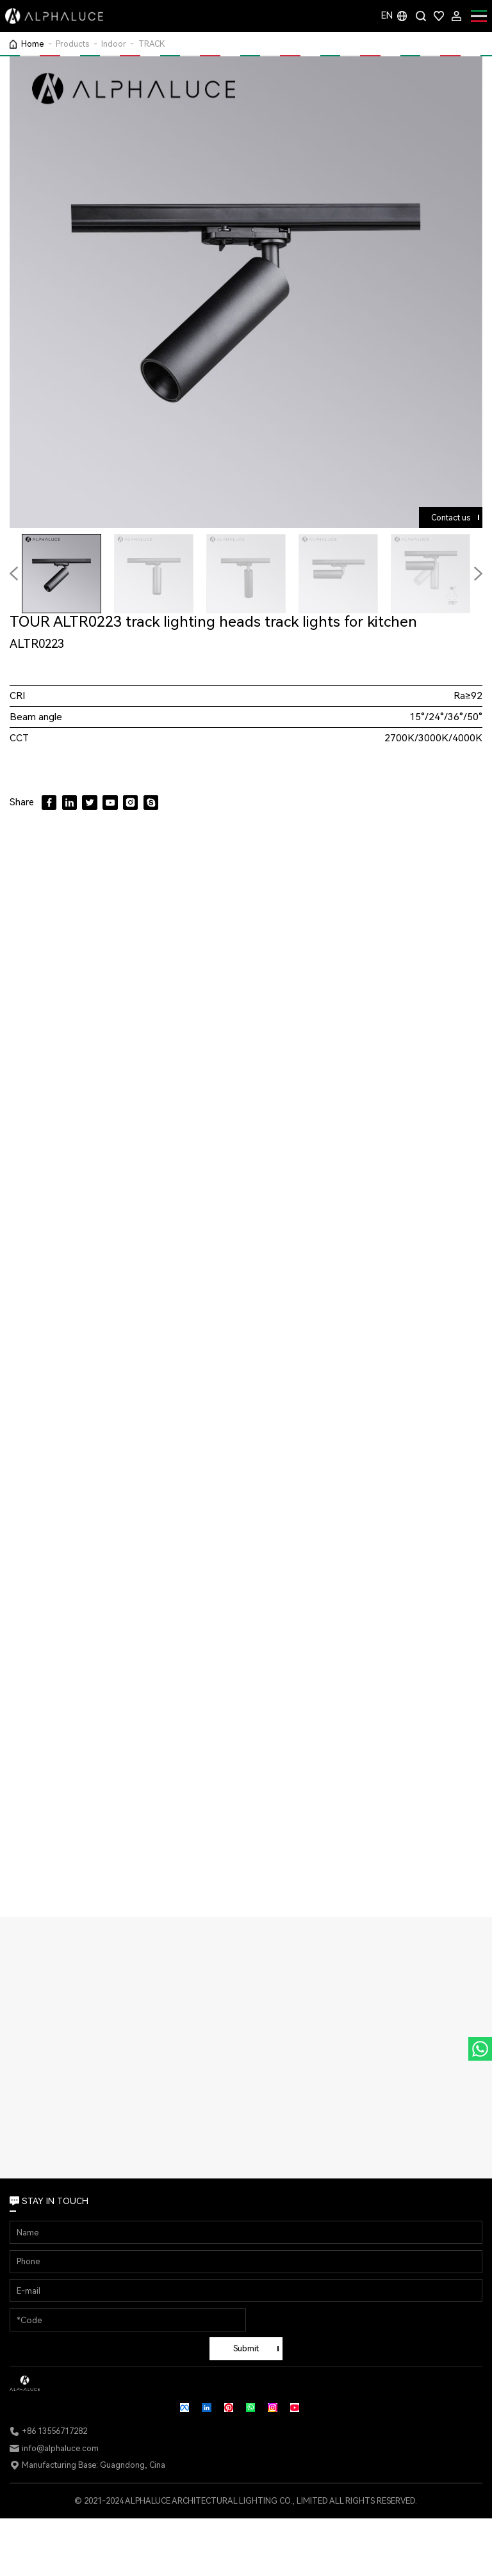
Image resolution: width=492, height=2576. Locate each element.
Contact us (450, 517)
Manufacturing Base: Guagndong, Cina (93, 2465)
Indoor (113, 44)
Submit (246, 2348)
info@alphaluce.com (60, 2448)
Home (32, 44)
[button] (478, 573)
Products (72, 44)
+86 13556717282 (54, 2431)
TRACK (151, 44)
